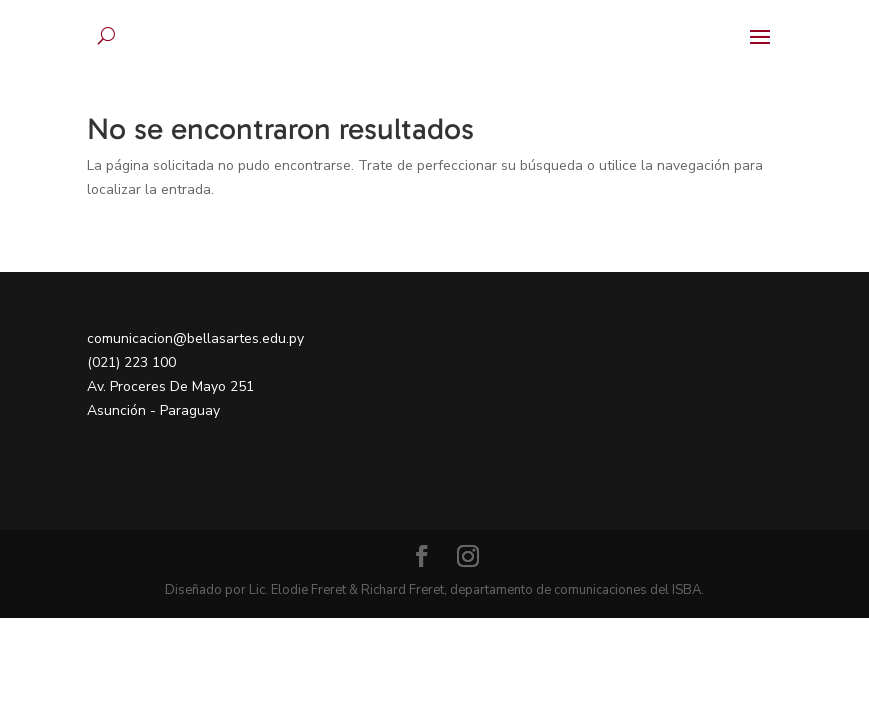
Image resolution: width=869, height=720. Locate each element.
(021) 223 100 (131, 362)
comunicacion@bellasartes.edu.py (195, 338)
